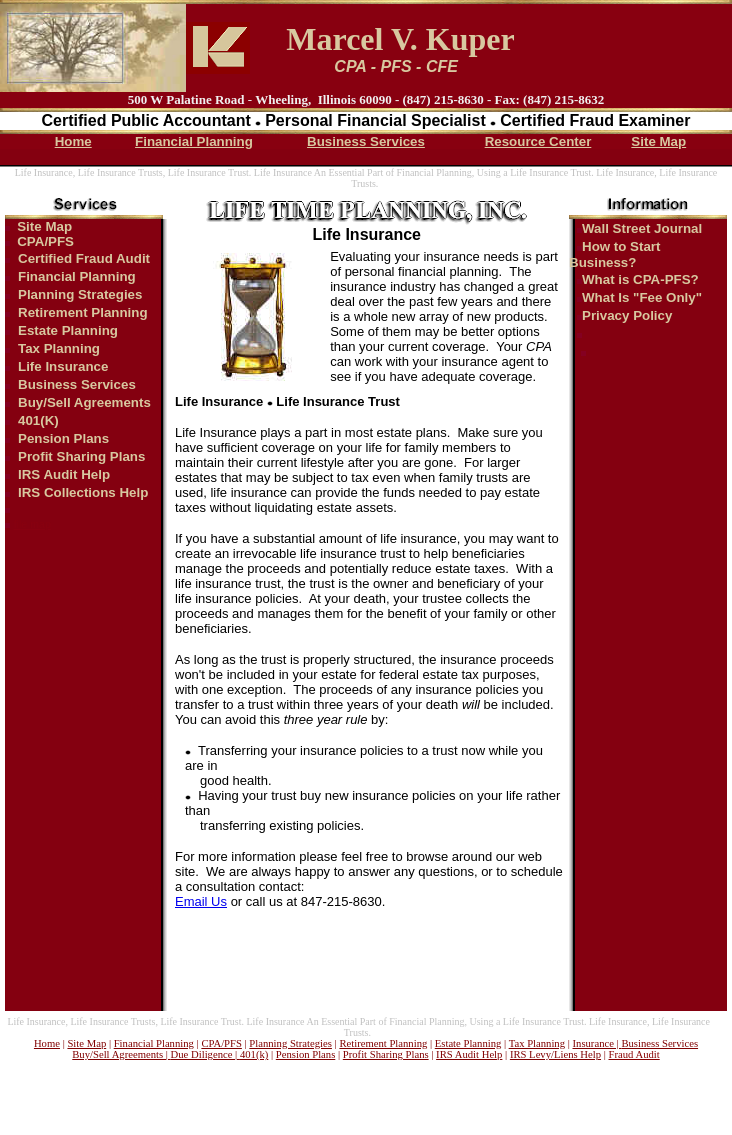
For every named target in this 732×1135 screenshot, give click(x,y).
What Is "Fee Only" (642, 297)
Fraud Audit (634, 1054)
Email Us (201, 901)
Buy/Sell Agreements (84, 402)
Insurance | (597, 1043)
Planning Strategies (80, 294)
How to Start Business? (615, 254)
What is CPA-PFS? (640, 279)
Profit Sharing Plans (81, 456)
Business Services (366, 141)
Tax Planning (59, 348)
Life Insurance (63, 366)
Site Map (658, 141)
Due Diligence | (205, 1054)
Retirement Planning (83, 312)
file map (32, 524)
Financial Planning (194, 141)
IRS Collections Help (83, 492)
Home (73, 141)
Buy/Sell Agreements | (121, 1054)
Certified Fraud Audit (84, 258)
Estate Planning (68, 330)
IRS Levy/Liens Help (555, 1054)
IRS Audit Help (64, 474)
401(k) (254, 1054)
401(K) (38, 420)
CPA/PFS (45, 241)
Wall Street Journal (642, 228)
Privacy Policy (627, 315)
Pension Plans (63, 438)
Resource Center (538, 141)
